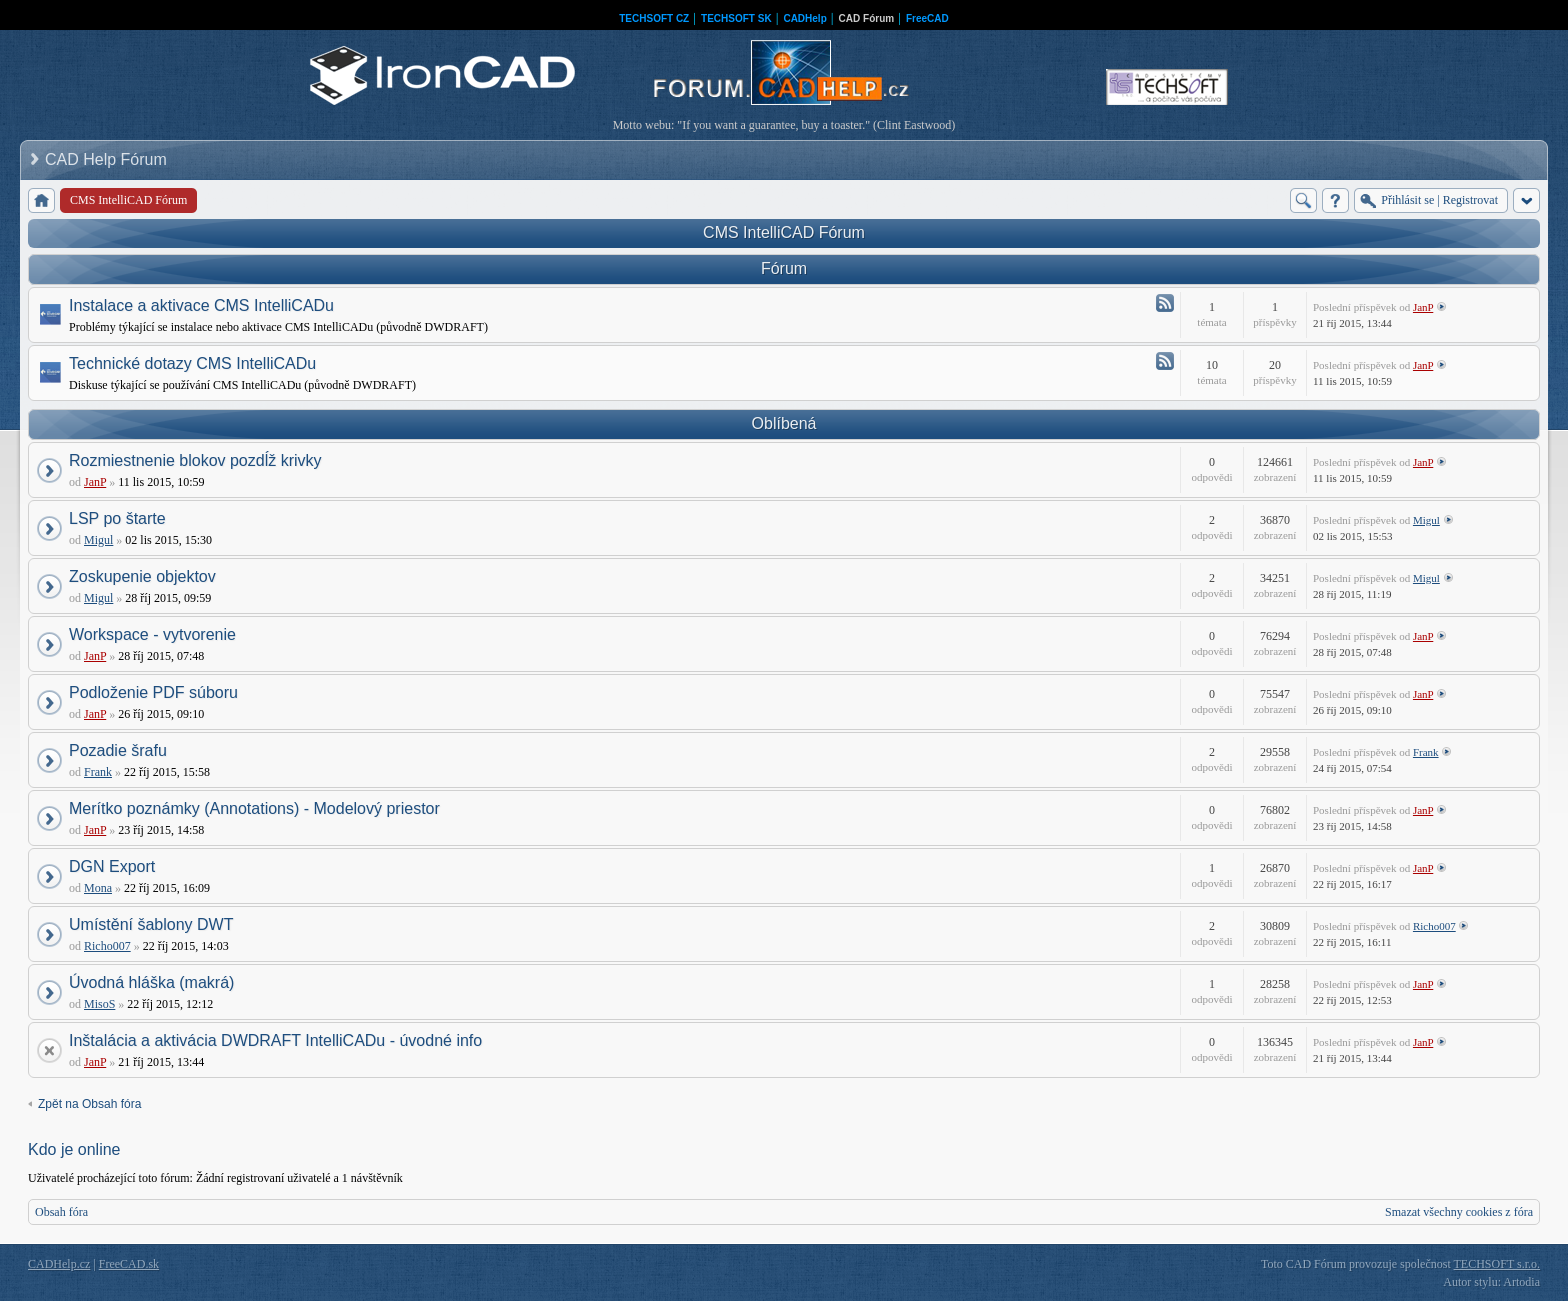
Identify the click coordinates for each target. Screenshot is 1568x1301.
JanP (1423, 307)
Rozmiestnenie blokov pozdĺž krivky (195, 460)
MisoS (99, 1004)
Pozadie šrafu (118, 750)
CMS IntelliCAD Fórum (784, 232)
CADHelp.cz (59, 1264)
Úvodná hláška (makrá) (151, 982)
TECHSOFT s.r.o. (1497, 1264)
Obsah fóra (61, 1212)
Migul (98, 540)
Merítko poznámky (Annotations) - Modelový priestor (254, 808)
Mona (98, 888)
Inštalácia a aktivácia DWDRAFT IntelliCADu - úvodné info (275, 1040)
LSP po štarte (117, 518)
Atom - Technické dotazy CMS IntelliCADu (1165, 361)
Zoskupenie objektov (142, 576)
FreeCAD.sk (129, 1264)
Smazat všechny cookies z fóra (1459, 1212)
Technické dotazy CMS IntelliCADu (192, 363)
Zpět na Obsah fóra (89, 1104)
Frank (98, 772)
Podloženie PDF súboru (153, 692)
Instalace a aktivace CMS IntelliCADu (201, 305)
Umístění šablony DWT (151, 924)
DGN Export (112, 866)
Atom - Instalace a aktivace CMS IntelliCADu (1165, 303)
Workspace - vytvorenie (152, 634)
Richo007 (107, 946)
